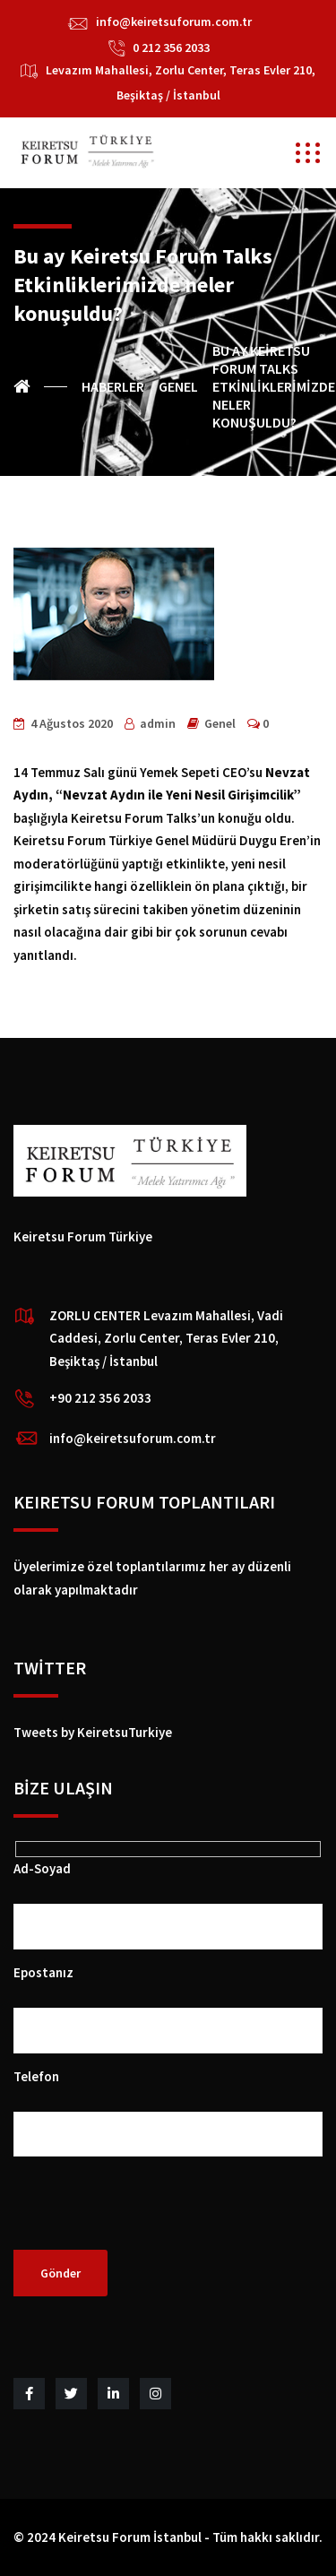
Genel (220, 723)
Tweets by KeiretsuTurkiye (92, 1732)
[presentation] (149, 2215)
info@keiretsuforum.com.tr (174, 21)
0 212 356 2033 (171, 47)
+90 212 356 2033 (100, 1397)
